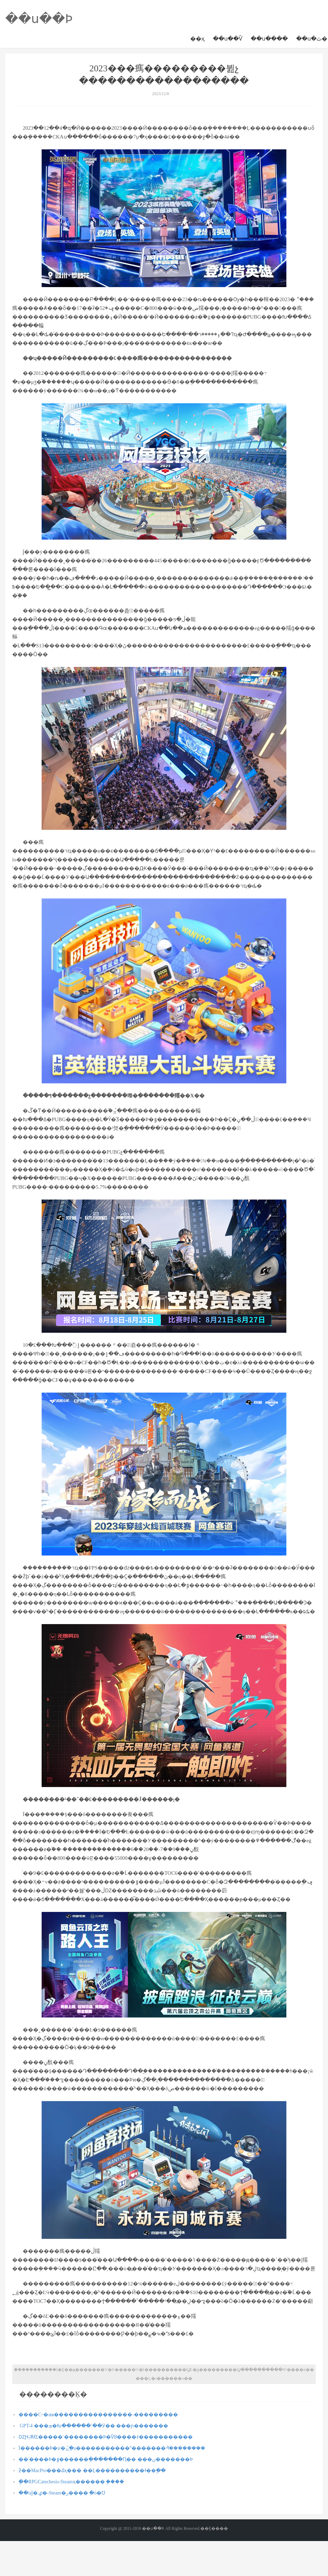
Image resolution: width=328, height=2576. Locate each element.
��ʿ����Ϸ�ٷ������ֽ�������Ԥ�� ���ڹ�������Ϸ (106, 2459)
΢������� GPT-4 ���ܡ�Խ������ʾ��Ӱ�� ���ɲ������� (93, 2425)
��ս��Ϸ (39, 19)
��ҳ (197, 39)
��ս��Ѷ (227, 39)
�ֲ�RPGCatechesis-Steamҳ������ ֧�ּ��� (71, 2481)
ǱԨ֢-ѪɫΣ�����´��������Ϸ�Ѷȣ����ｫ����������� (106, 2437)
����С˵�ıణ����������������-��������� (98, 2414)
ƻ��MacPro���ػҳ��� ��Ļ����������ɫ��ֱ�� (92, 2470)
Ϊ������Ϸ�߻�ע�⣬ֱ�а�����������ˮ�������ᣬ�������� (112, 2448)
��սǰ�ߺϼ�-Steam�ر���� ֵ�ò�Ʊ (62, 2493)
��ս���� (269, 39)
